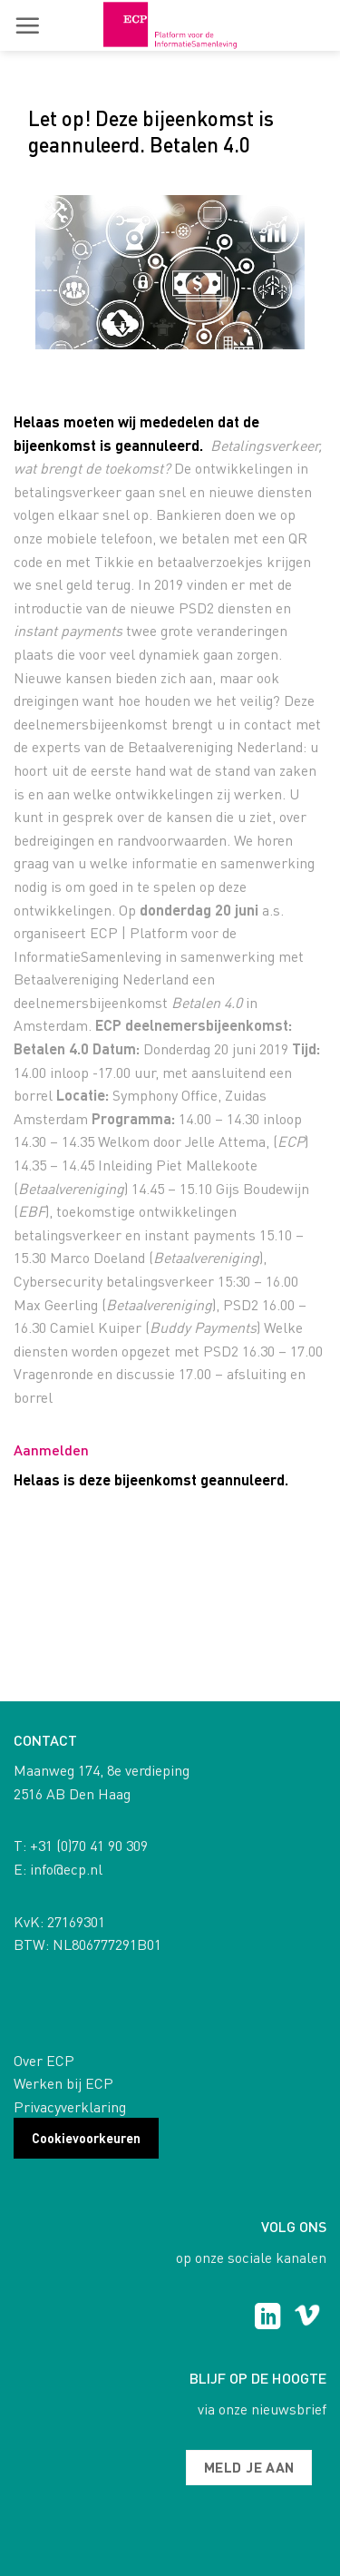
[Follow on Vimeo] (307, 2318)
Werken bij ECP (63, 2082)
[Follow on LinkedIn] (268, 2318)
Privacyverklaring (70, 2106)
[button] (27, 25)
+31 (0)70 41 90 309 (89, 1845)
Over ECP (44, 2060)
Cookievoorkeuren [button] (86, 2138)
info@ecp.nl (66, 1868)
